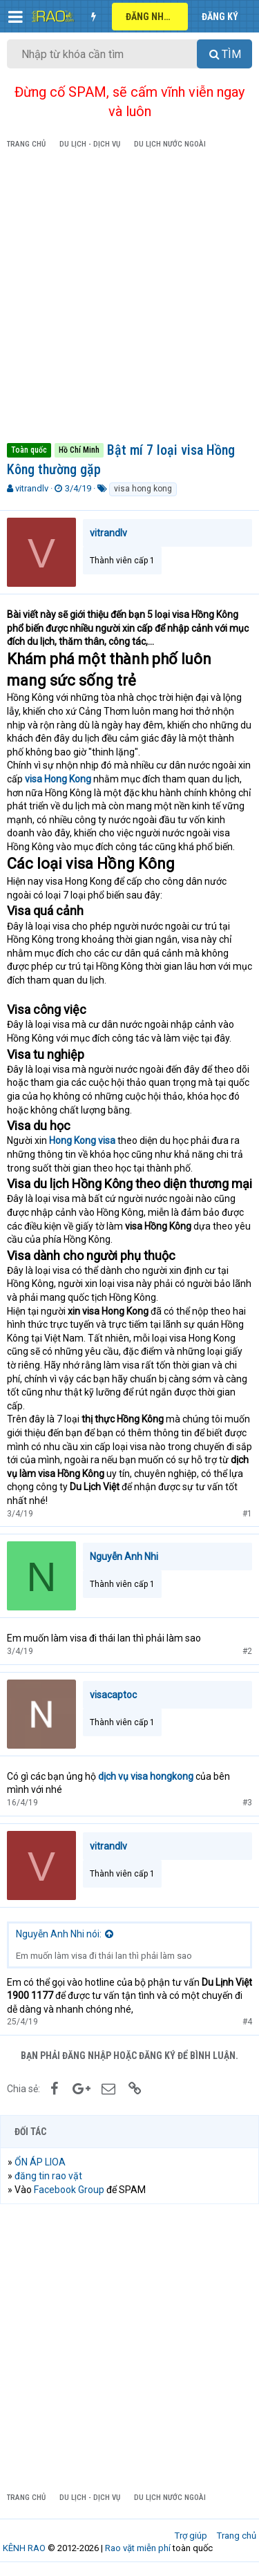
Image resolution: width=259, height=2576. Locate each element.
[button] (15, 16)
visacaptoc (113, 1694)
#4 (247, 2022)
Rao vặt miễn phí (138, 2548)
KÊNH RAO (24, 2548)
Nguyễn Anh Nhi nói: (59, 1933)
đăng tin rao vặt (48, 2175)
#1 (247, 1514)
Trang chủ (236, 2535)
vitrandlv (31, 488)
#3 (247, 1802)
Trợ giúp (191, 2535)
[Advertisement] (129, 298)
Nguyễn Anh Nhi (124, 1556)
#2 (247, 1651)
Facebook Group (69, 2189)
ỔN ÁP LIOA (40, 2162)
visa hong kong (143, 488)
